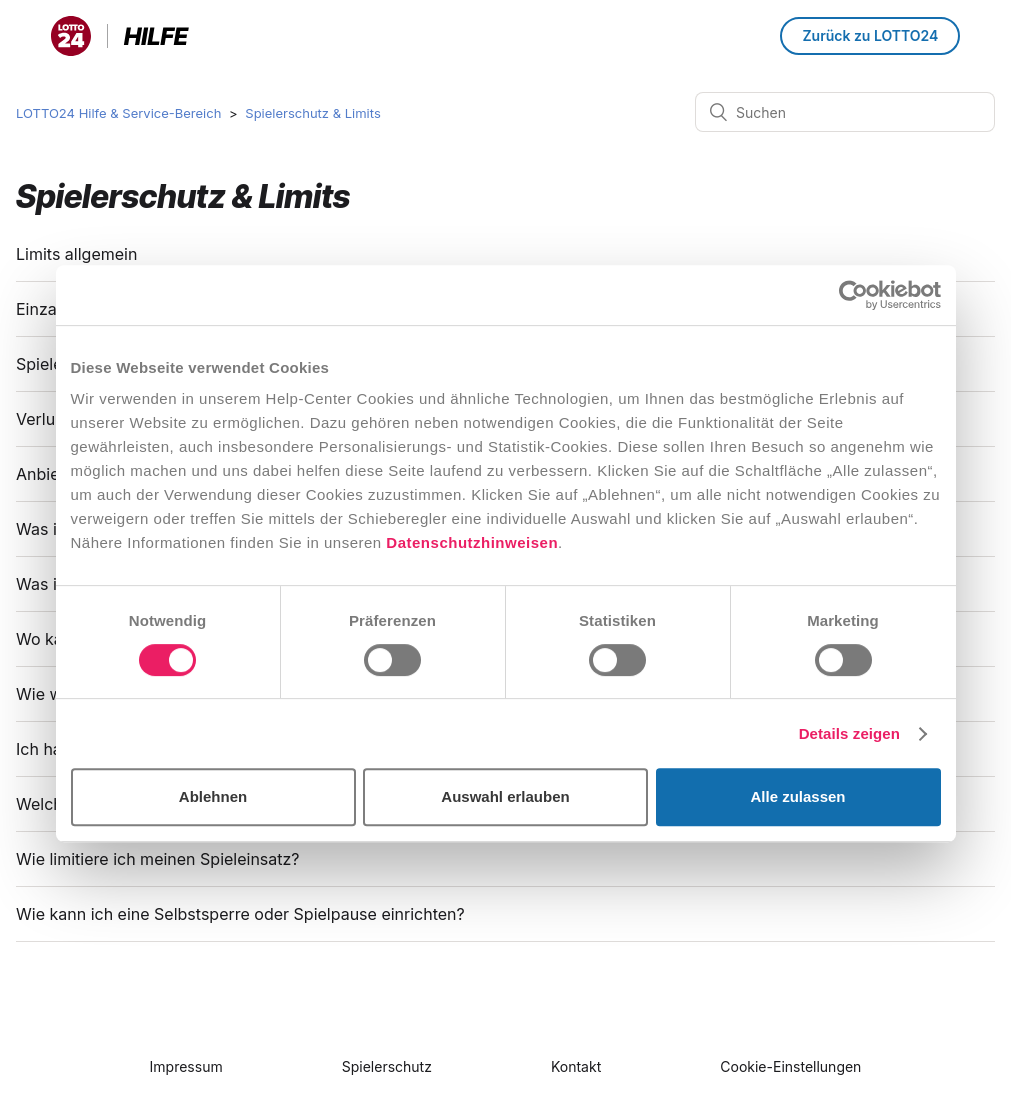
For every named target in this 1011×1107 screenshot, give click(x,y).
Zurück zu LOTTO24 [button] (870, 35)
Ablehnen (213, 796)
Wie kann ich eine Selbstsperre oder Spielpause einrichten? (242, 914)
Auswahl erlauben (505, 796)
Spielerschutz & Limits (312, 113)
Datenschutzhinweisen (472, 542)
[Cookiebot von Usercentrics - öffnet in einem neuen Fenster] (853, 295)
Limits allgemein (76, 254)
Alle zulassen (797, 796)
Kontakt (576, 1066)
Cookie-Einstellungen (790, 1066)
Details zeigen (849, 733)
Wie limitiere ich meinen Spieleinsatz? (160, 859)
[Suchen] (845, 112)
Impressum (186, 1066)
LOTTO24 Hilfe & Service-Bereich (118, 113)
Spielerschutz (387, 1066)
